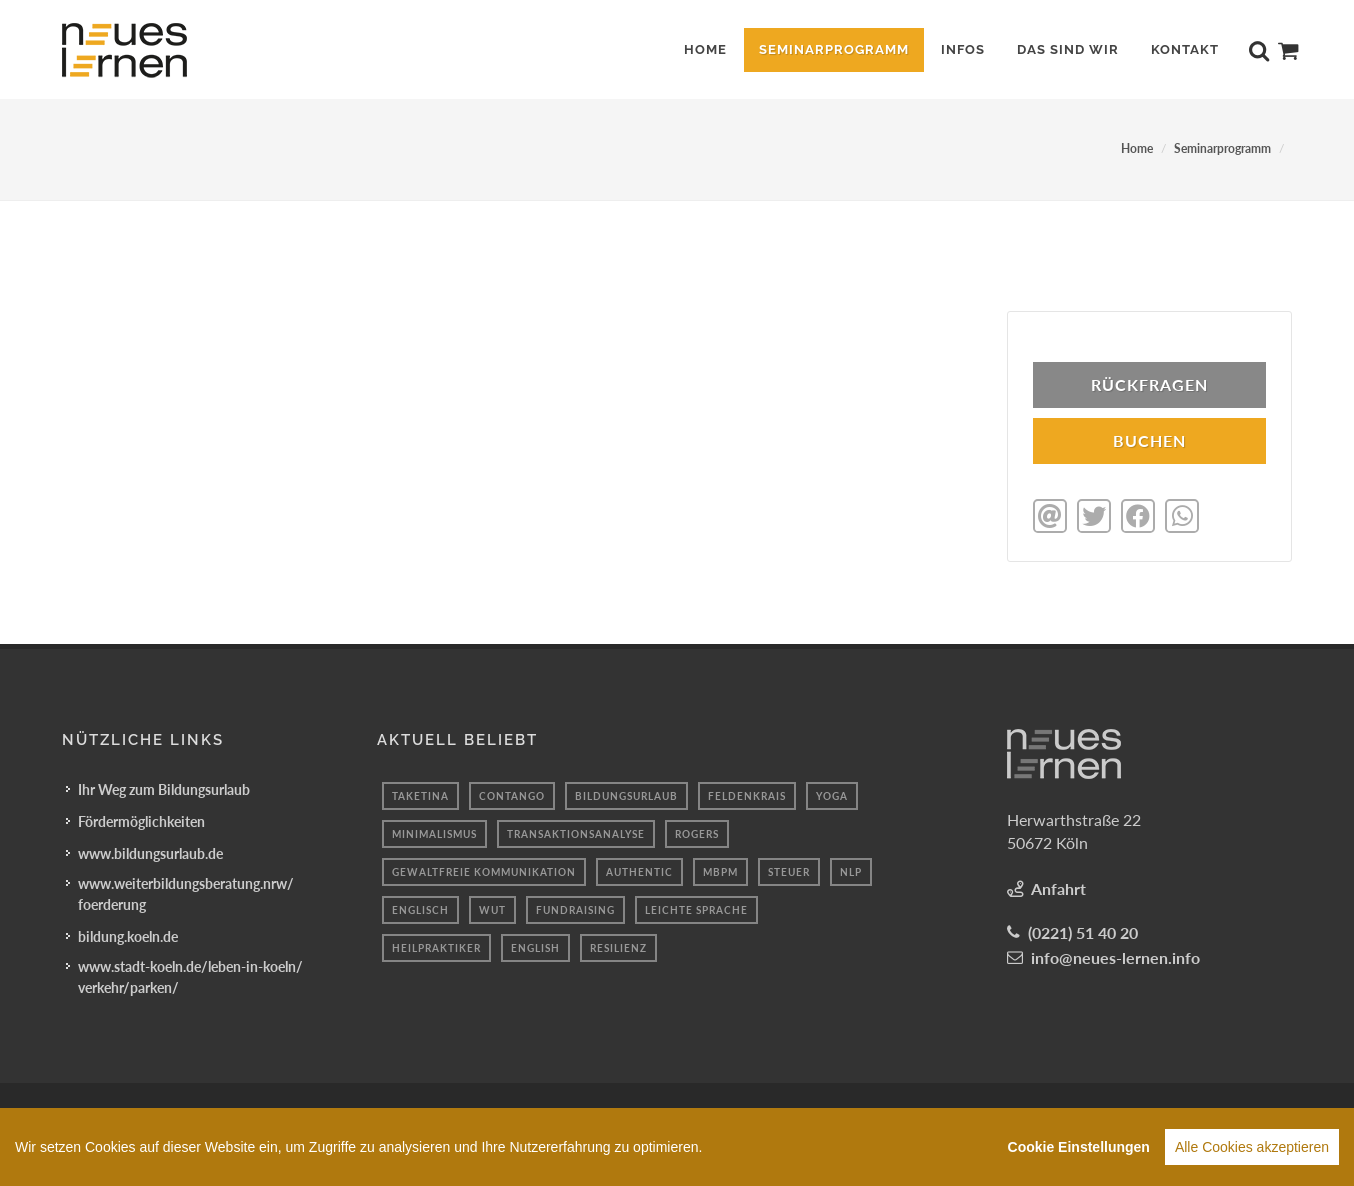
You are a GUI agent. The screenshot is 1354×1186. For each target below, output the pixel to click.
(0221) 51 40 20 (1083, 930)
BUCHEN (1149, 440)
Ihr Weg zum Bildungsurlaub (164, 787)
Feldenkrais (747, 794)
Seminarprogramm (1222, 148)
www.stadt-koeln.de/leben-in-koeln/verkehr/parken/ (190, 975)
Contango (512, 794)
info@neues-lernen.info (1115, 955)
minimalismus (434, 832)
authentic (639, 870)
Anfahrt (1058, 886)
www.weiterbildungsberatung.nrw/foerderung (186, 892)
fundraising (575, 908)
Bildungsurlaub (626, 794)
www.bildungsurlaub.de (150, 851)
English (535, 946)
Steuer (789, 870)
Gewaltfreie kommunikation (484, 870)
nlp (851, 870)
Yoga (832, 794)
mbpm (720, 870)
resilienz (618, 946)
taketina (420, 794)
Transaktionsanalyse (576, 832)
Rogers (697, 832)
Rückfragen (1149, 384)
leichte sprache (696, 908)
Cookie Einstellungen (1079, 1147)
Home (1137, 148)
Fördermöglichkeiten (141, 819)
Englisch (420, 908)
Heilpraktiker (436, 946)
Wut (492, 908)
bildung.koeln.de (128, 934)
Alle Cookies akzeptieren (1252, 1147)
